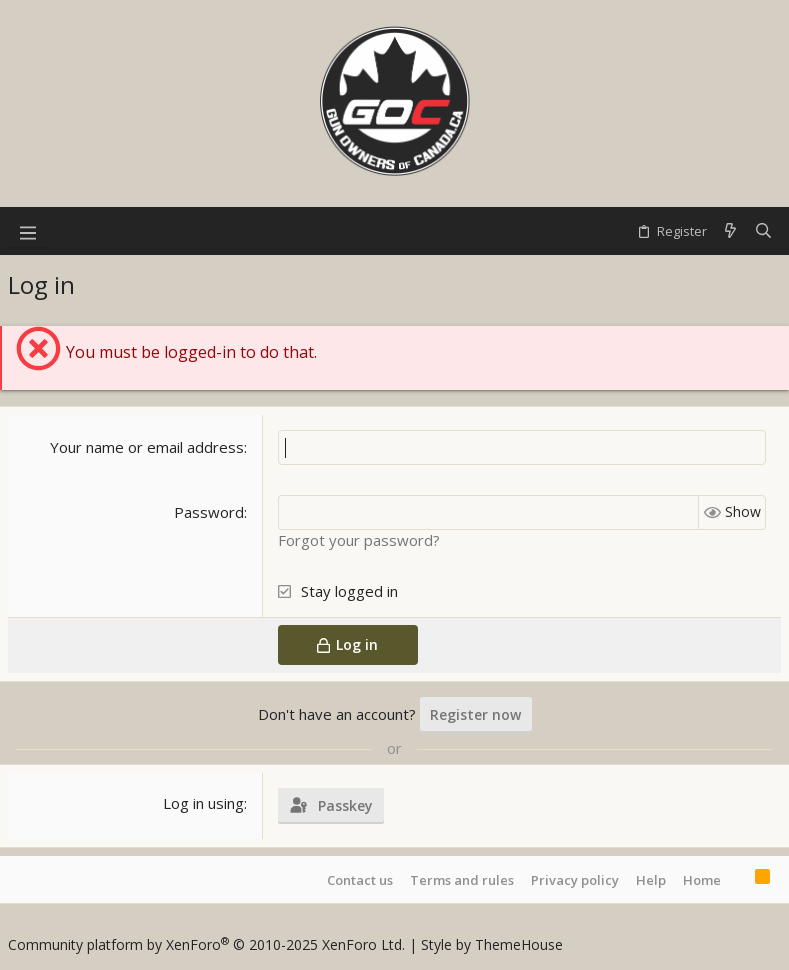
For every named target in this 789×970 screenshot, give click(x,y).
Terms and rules (462, 880)
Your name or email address (147, 447)
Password (209, 512)
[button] (28, 231)
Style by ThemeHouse (492, 944)
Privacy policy (575, 880)
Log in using (203, 803)
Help (651, 880)
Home (702, 880)
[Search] (763, 231)
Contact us (360, 880)
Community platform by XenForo (206, 944)
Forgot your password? (359, 540)
